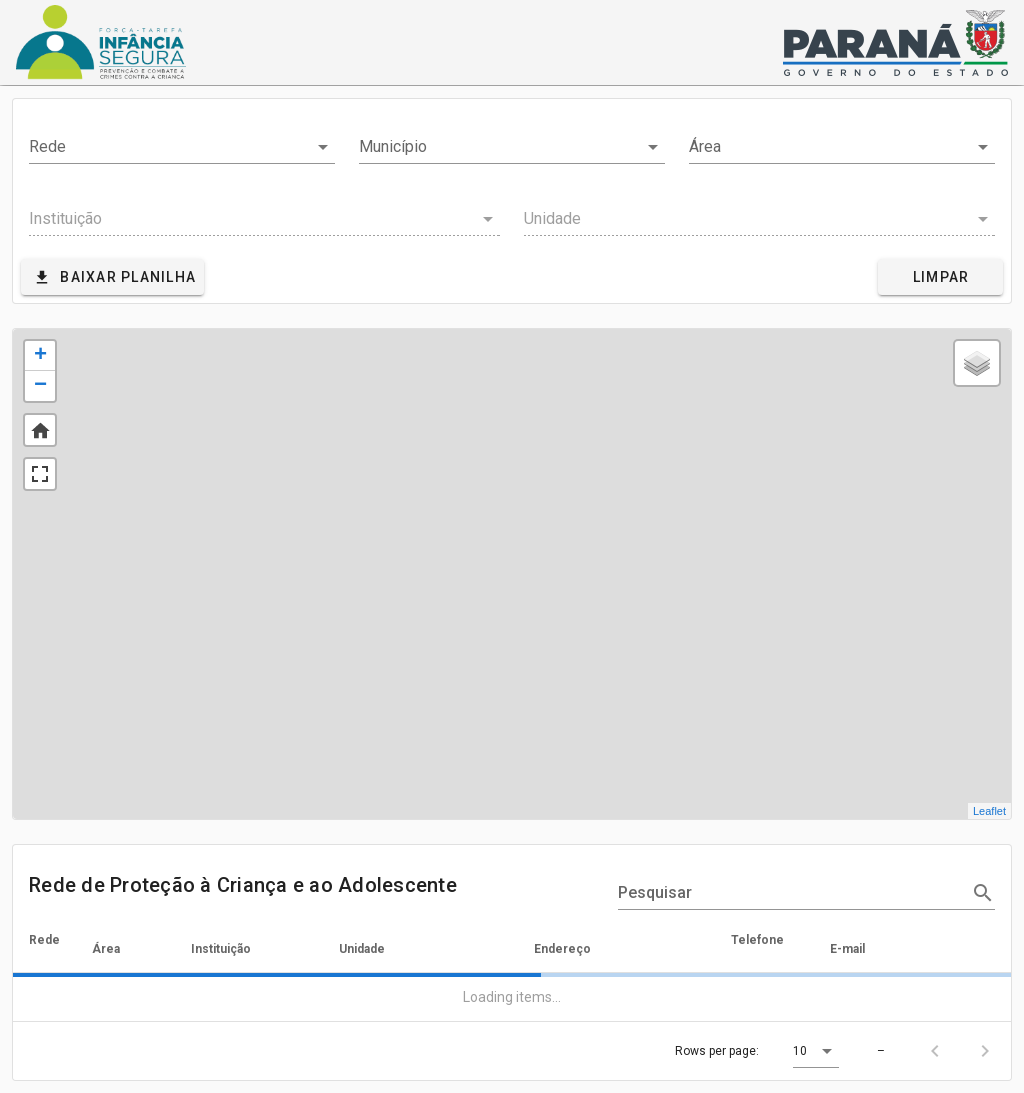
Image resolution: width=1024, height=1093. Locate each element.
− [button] (40, 386)
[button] (816, 1051)
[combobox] (182, 147)
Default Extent (40, 430)
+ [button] (40, 356)
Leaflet (989, 811)
